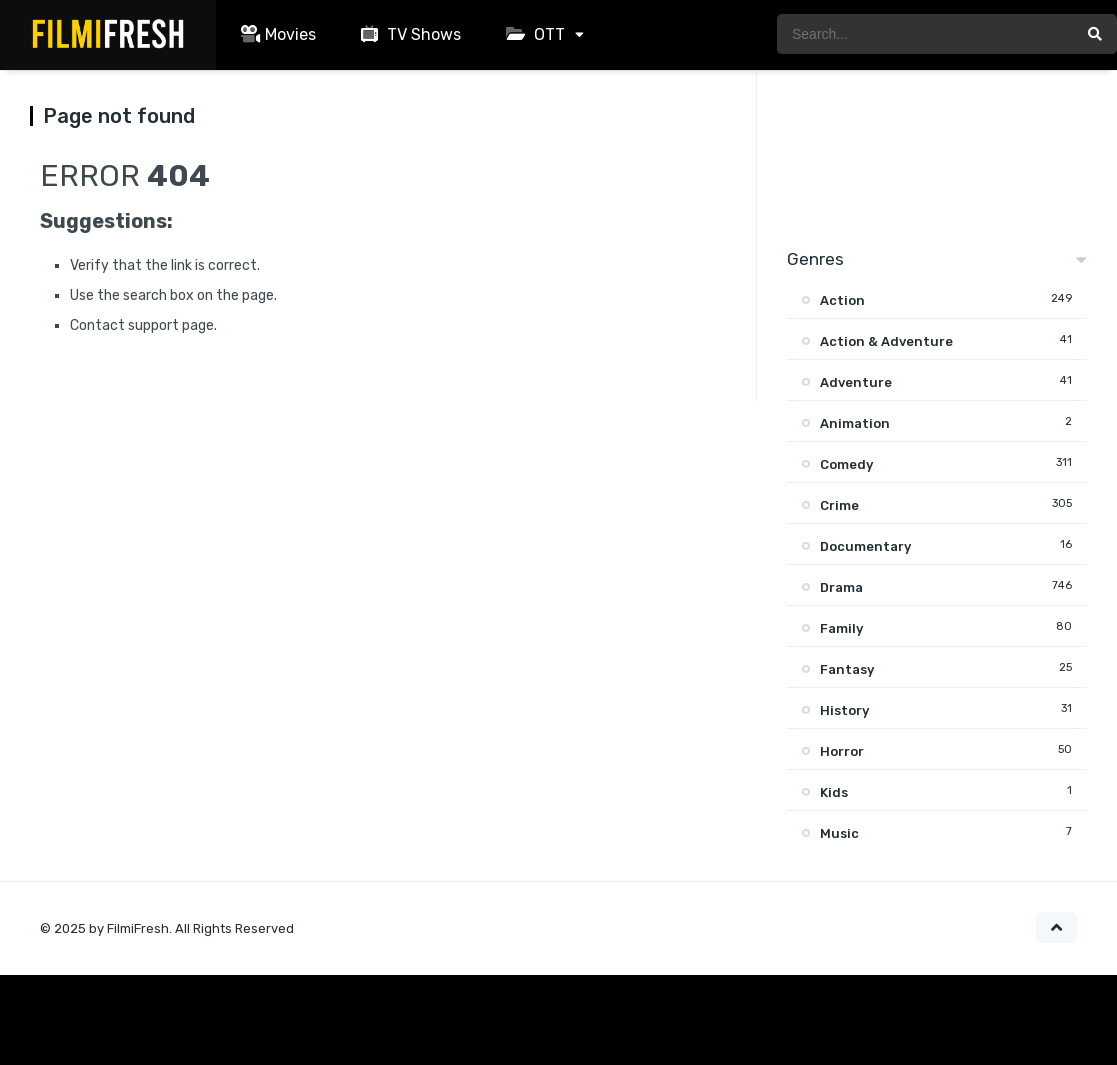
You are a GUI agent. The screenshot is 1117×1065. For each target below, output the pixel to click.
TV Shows (408, 34)
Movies (276, 34)
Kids (834, 792)
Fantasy (847, 669)
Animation (855, 423)
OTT (533, 34)
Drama (841, 587)
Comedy (846, 464)
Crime (839, 505)
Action (842, 300)
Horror (842, 751)
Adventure (856, 382)
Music (839, 833)
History (844, 710)
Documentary (865, 546)
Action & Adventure (886, 341)
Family (841, 628)
